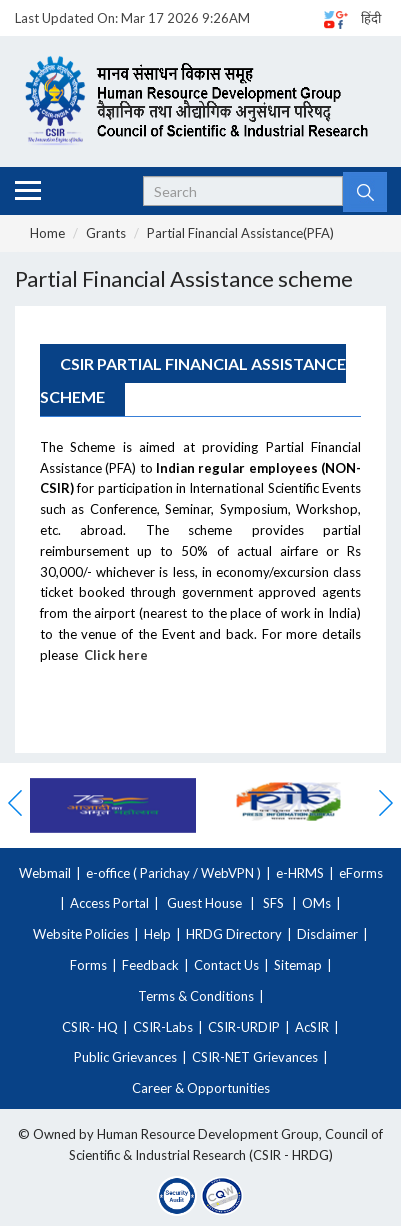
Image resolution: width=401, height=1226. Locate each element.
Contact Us (226, 965)
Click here (116, 655)
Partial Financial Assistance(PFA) (240, 233)
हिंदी (371, 18)
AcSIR (312, 1027)
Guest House (204, 903)
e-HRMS (300, 873)
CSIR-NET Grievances (255, 1057)
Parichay (165, 873)
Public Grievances (125, 1057)
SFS (273, 903)
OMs (316, 903)
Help (157, 934)
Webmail (45, 873)
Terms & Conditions (196, 996)
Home (47, 233)
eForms (361, 873)
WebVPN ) (229, 873)
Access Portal (109, 903)
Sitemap (298, 965)
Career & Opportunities (201, 1088)
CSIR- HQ (90, 1027)
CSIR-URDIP (244, 1027)
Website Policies (81, 934)
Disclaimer (327, 934)
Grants (106, 233)
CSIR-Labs (163, 1027)
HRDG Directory (234, 934)
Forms (88, 965)
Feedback (150, 965)
